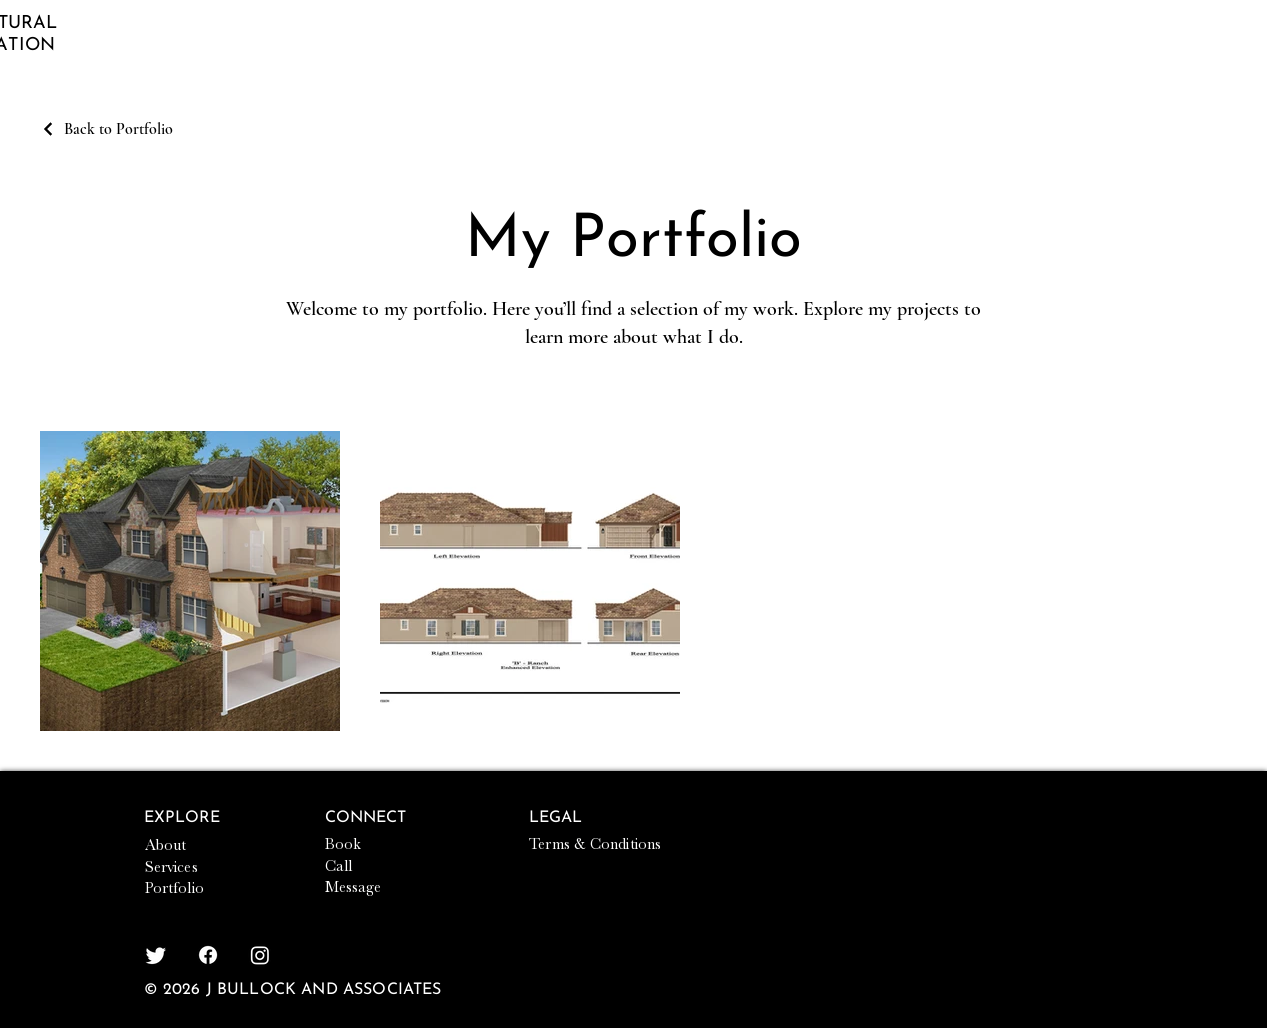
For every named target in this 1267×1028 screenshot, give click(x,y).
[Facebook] (208, 955)
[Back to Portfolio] (106, 129)
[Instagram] (260, 955)
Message (353, 887)
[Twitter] (156, 955)
